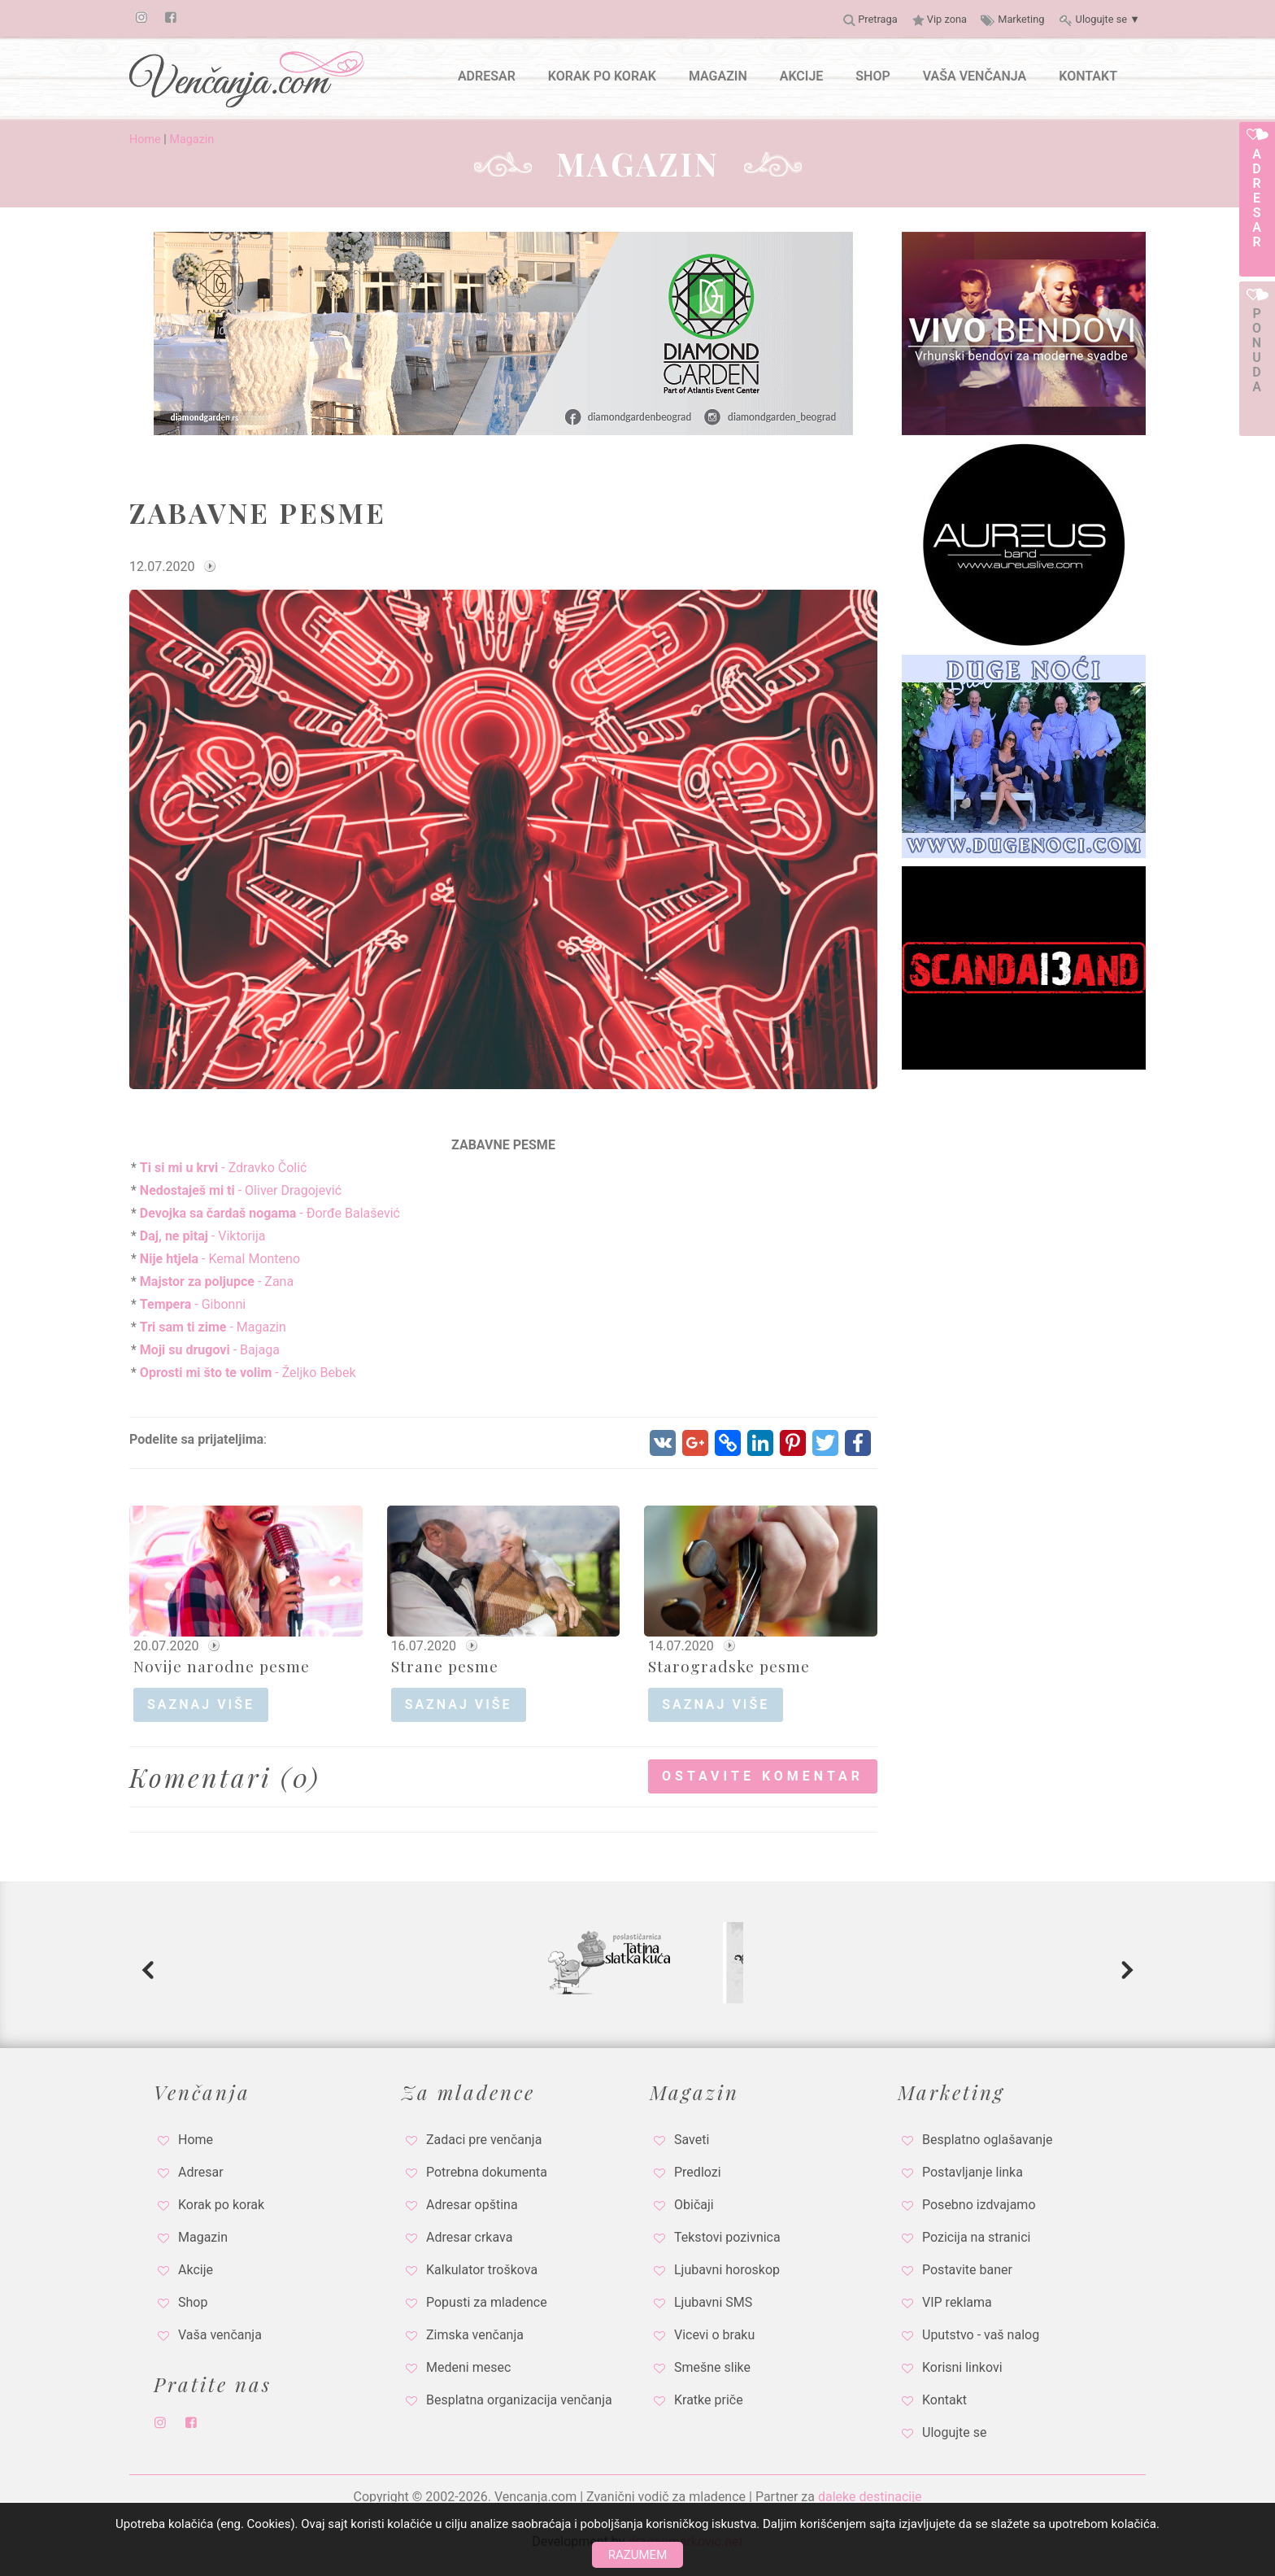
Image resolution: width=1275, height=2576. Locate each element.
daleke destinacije (870, 2496)
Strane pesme (444, 1665)
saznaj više (201, 1704)
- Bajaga (208, 1350)
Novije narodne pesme (221, 1665)
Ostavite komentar (763, 1776)
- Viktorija (201, 1236)
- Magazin (211, 1327)
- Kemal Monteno (218, 1258)
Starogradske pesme (729, 1665)
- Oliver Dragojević (239, 1190)
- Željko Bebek (246, 1372)
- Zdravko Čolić (222, 1167)
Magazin (191, 139)
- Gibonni (191, 1304)
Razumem (637, 2555)
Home (145, 139)
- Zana (215, 1281)
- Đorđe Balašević (268, 1213)
